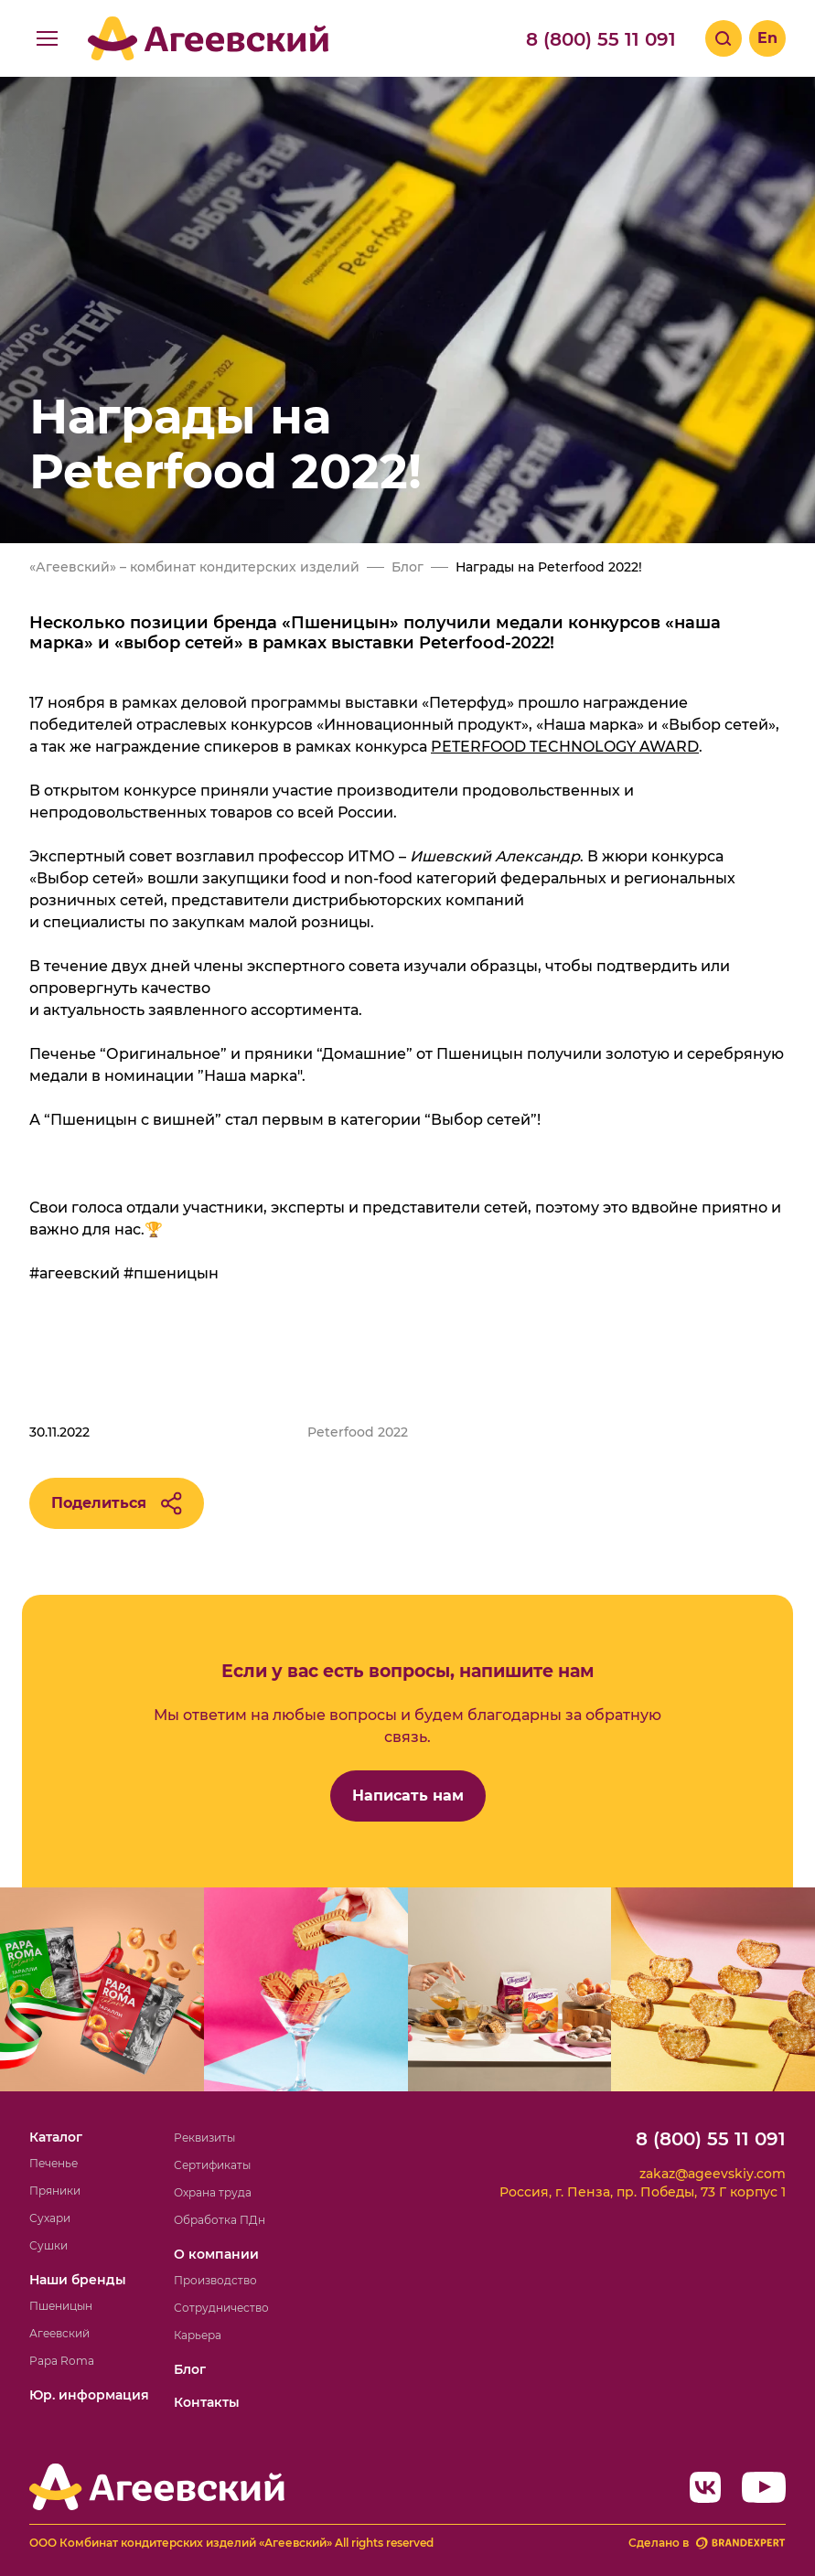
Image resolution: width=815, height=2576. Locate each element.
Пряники (54, 2190)
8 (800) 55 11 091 (601, 39)
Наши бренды (77, 2279)
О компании (216, 2254)
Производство (215, 2280)
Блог (190, 2369)
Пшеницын (60, 2306)
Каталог (55, 2137)
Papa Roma (61, 2361)
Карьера (197, 2335)
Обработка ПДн (219, 2220)
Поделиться (116, 1503)
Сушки (48, 2245)
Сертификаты (212, 2165)
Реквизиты (204, 2137)
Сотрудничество (221, 2307)
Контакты (207, 2402)
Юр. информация (89, 2395)
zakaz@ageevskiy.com (712, 2173)
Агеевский (59, 2333)
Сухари (49, 2218)
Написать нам (408, 1795)
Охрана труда (213, 2192)
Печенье (53, 2163)
